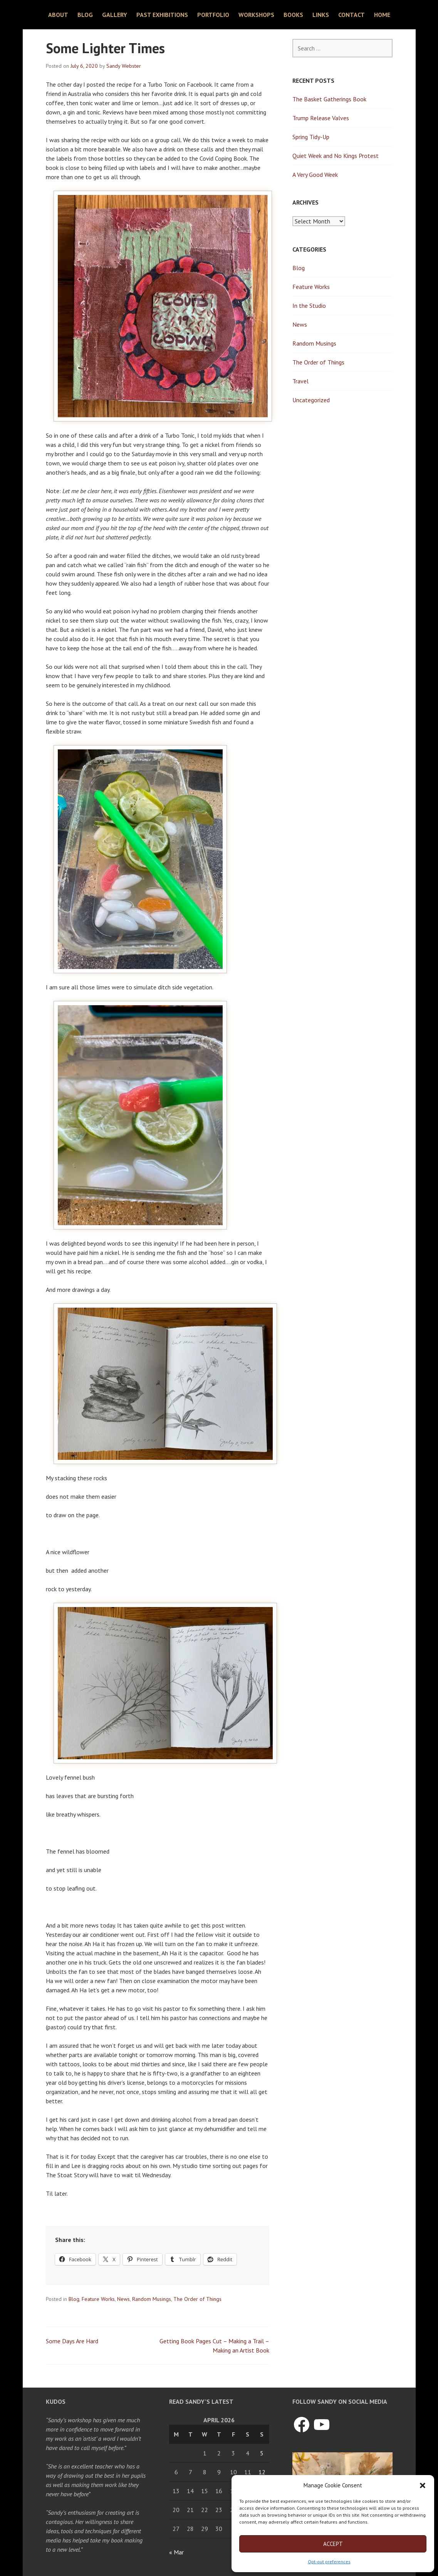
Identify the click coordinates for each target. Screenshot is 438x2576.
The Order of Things (197, 2299)
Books (293, 14)
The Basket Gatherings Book (329, 99)
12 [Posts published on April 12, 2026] (261, 2472)
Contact (351, 14)
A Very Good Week (315, 174)
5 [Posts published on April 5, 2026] (261, 2453)
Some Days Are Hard (72, 2341)
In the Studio (309, 305)
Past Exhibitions (162, 14)
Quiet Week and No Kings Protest (335, 156)
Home (382, 14)
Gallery (114, 14)
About (58, 14)
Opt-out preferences (329, 2561)
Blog (85, 14)
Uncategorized (311, 400)
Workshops (256, 14)
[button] (422, 2485)
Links (320, 14)
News (123, 2299)
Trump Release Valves (320, 118)
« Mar (176, 2552)
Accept (333, 2543)
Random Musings (151, 2299)
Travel (300, 381)
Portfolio (213, 14)
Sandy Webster (123, 65)
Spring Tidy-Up (310, 137)
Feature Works (98, 2299)
